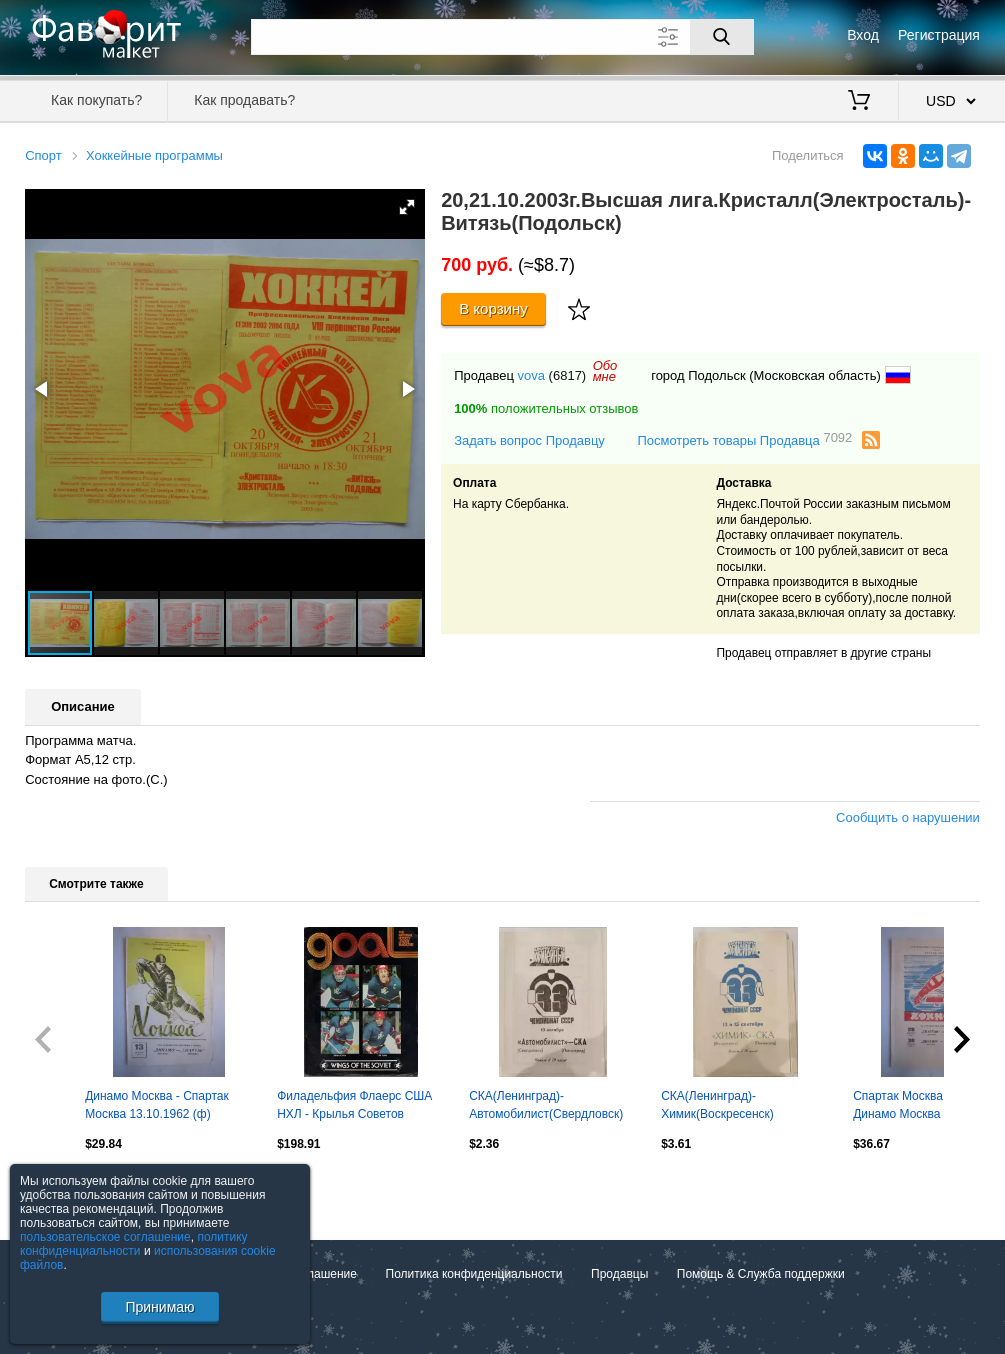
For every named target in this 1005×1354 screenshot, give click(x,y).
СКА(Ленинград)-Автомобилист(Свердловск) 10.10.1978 (546, 1107)
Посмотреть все (69, 1187)
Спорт (43, 155)
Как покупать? (96, 100)
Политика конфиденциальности (474, 1274)
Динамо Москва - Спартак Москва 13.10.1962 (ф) (157, 1105)
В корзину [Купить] (493, 308)
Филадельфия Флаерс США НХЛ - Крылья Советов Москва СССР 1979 (354, 1107)
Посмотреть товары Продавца (744, 439)
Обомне (605, 371)
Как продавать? (244, 100)
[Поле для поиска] (502, 37)
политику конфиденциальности (134, 1244)
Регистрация (939, 35)
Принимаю (159, 1307)
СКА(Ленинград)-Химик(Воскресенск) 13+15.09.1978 (717, 1107)
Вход (863, 35)
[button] (407, 207)
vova (531, 375)
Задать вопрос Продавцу (529, 440)
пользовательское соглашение (105, 1237)
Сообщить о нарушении (908, 817)
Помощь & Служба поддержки (761, 1274)
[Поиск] (722, 37)
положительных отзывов (546, 408)
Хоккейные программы (154, 155)
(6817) (568, 375)
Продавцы (619, 1274)
